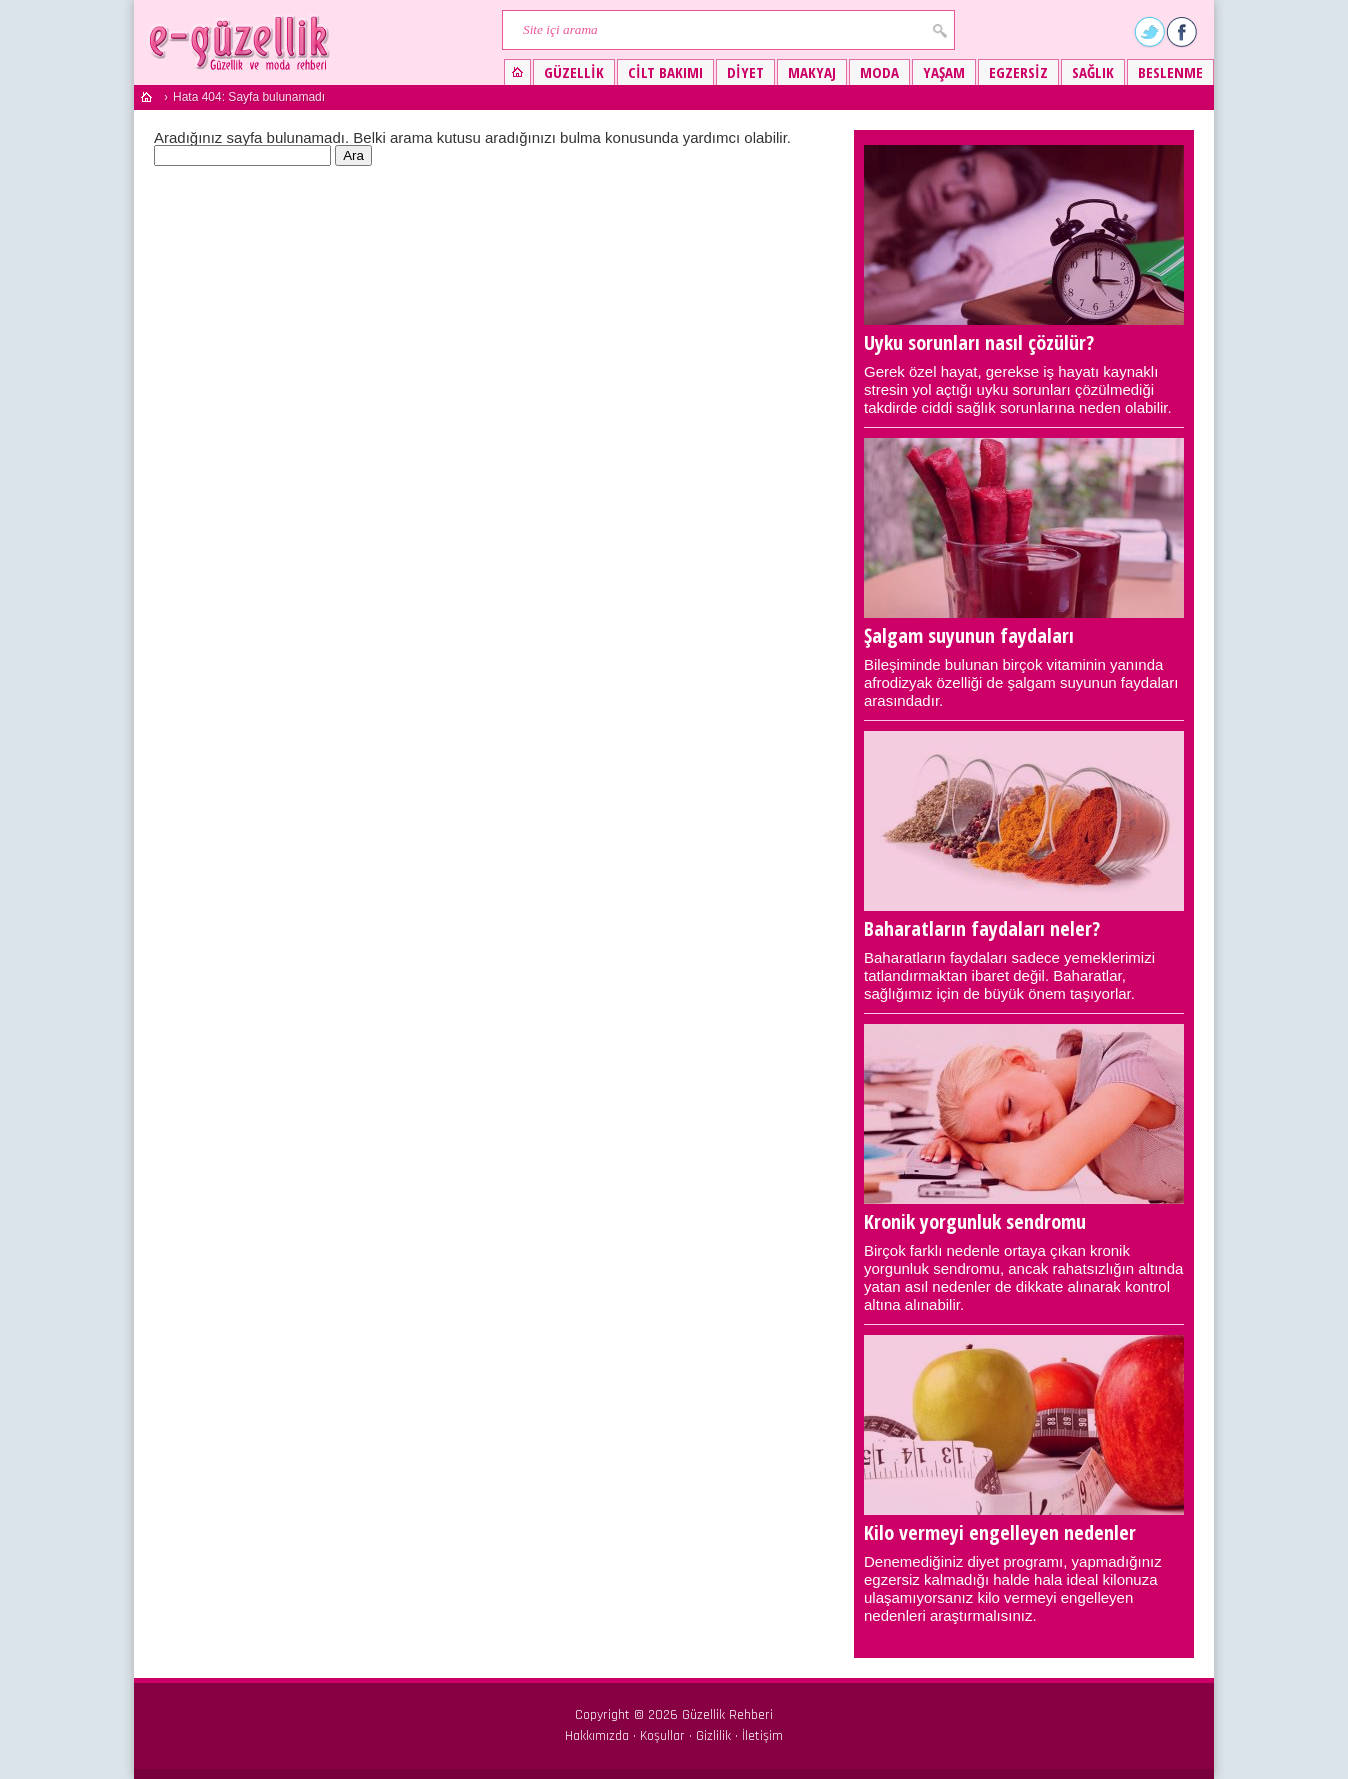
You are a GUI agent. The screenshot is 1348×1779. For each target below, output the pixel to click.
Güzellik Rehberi (727, 1715)
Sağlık (1093, 72)
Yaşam (944, 72)
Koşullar (662, 1736)
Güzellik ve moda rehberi (241, 42)
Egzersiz (1018, 72)
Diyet (745, 72)
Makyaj (812, 72)
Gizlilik (713, 1736)
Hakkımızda (597, 1736)
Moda (879, 72)
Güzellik (574, 72)
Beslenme (1170, 72)
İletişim (762, 1736)
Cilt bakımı (665, 72)
